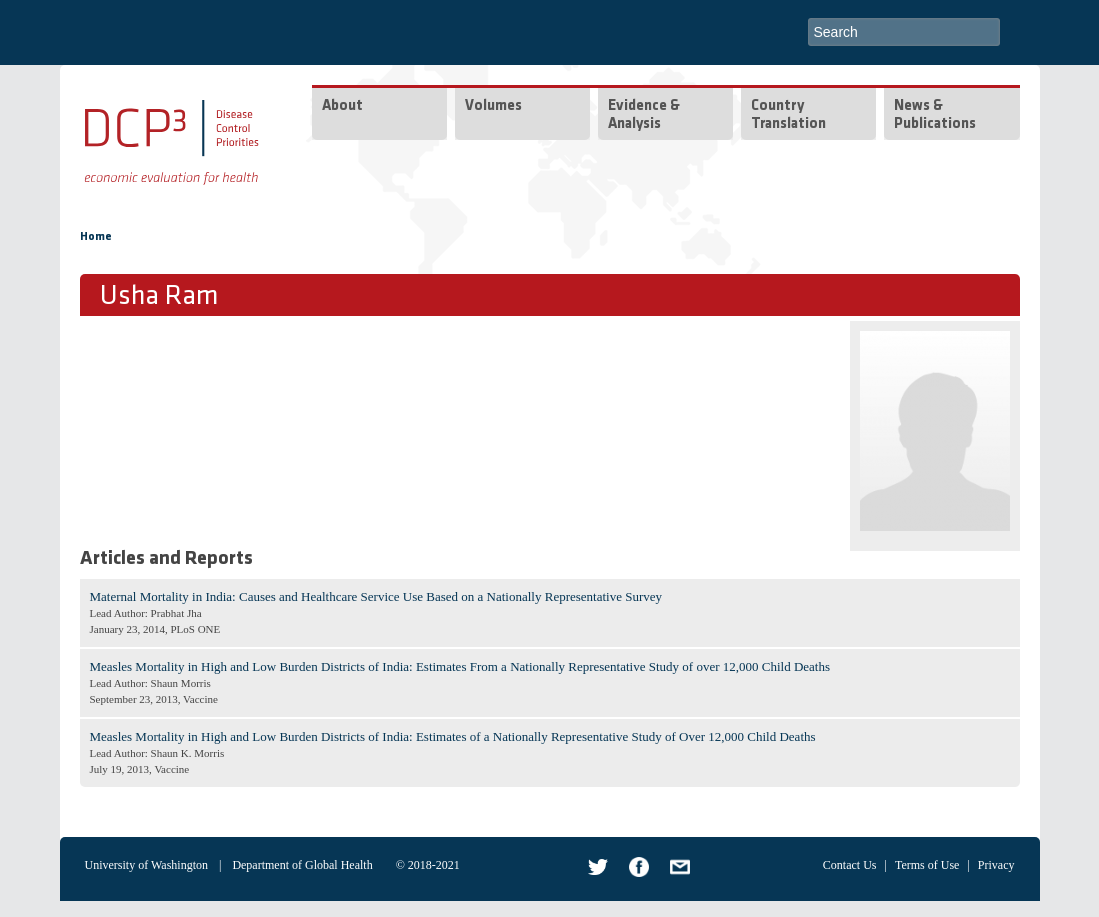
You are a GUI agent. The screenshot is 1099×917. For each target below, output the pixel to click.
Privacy (996, 865)
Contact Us (850, 865)
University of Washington (146, 865)
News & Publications (935, 115)
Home (96, 237)
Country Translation (788, 115)
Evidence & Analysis (644, 115)
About (342, 106)
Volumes (493, 106)
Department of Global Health (302, 865)
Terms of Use (927, 865)
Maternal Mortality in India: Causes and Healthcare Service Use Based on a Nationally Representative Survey (376, 596)
